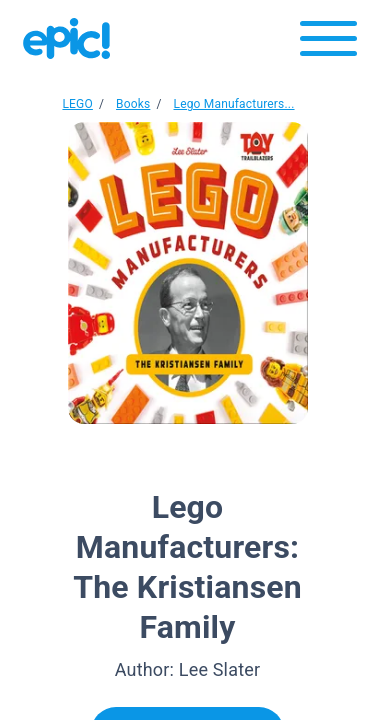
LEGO (77, 104)
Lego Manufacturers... (234, 104)
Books (133, 104)
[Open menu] (328, 43)
